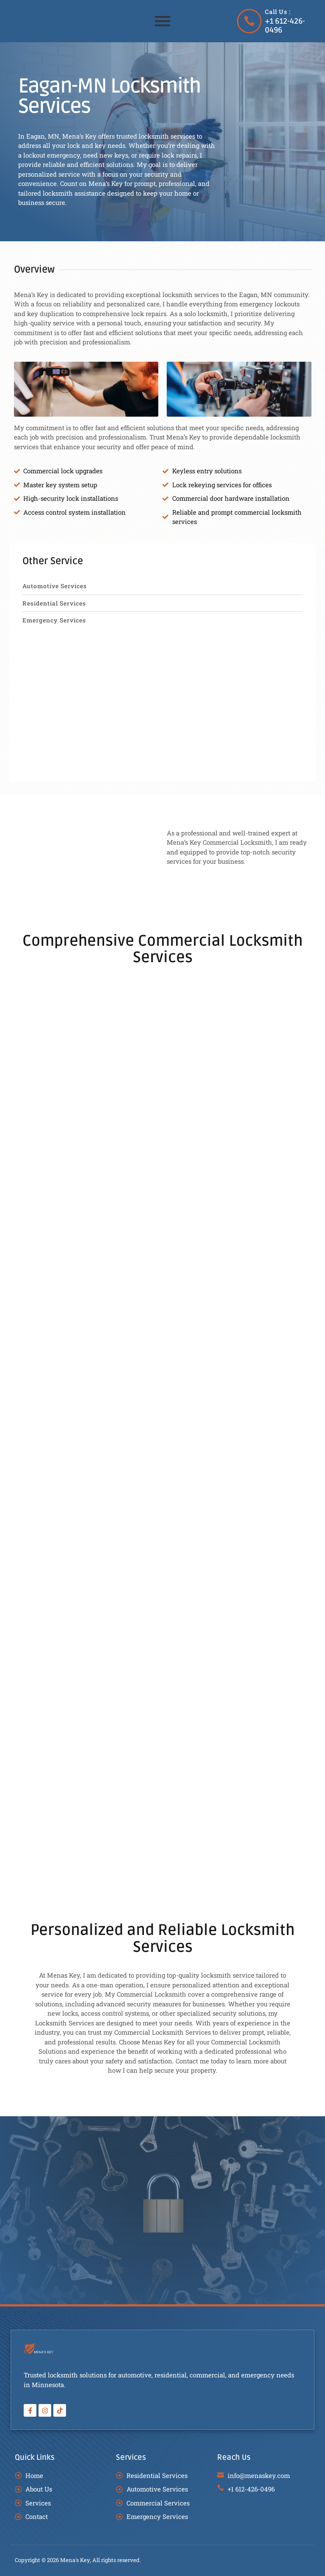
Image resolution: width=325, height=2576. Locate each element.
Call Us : (278, 12)
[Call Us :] (249, 21)
